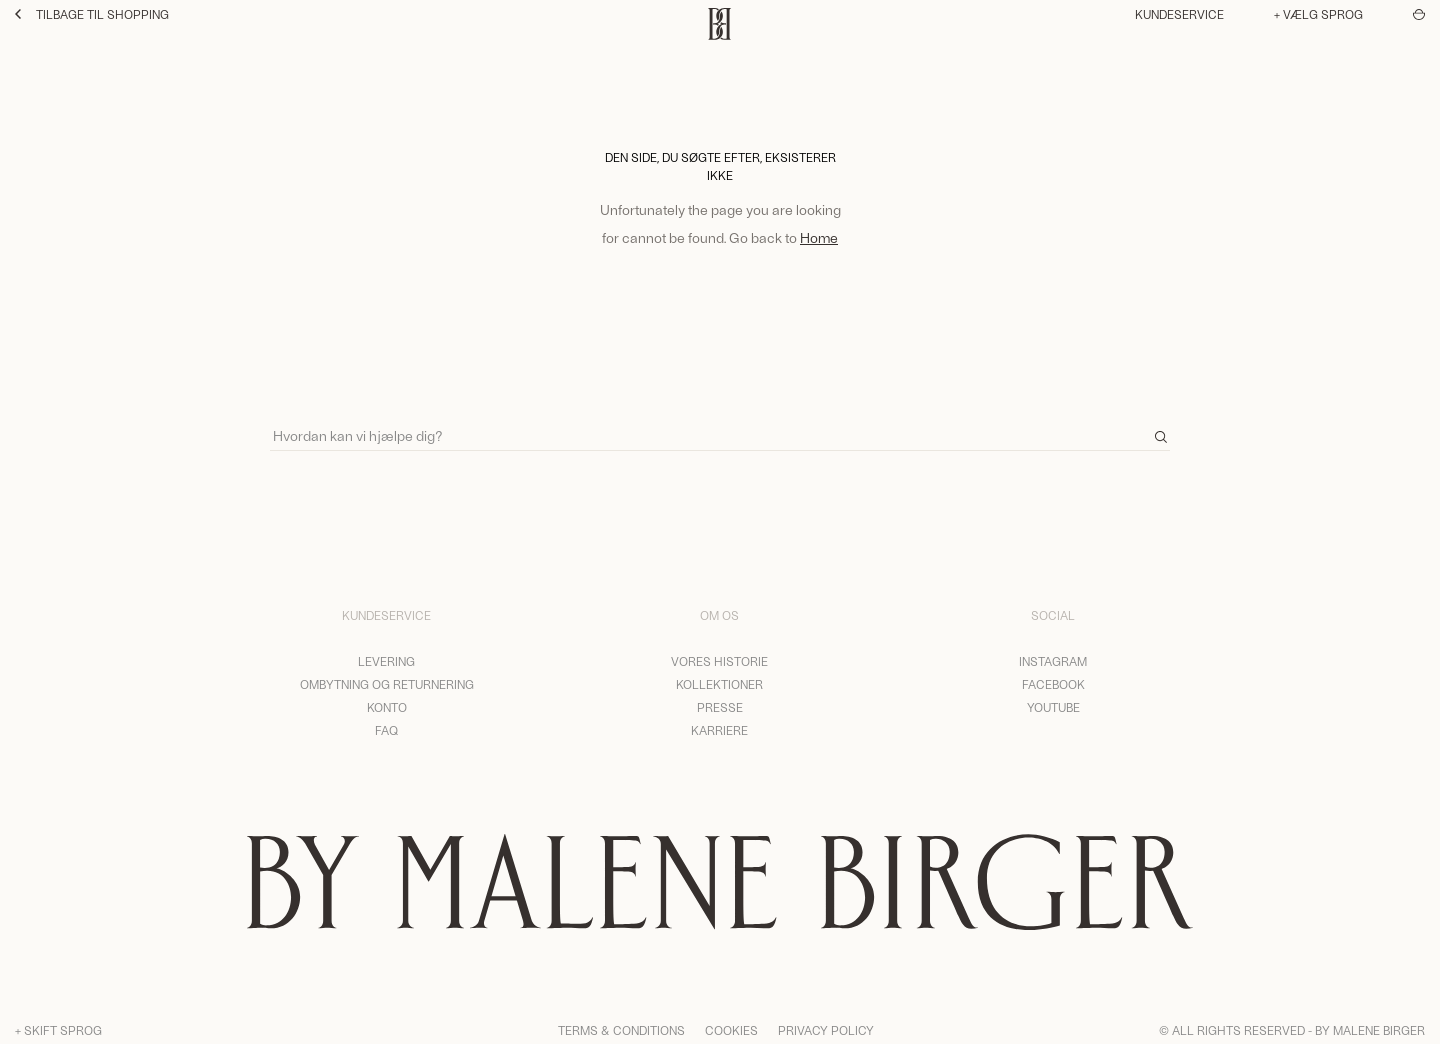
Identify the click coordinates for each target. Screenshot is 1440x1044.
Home (819, 237)
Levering (386, 661)
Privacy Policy (826, 1030)
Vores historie (719, 661)
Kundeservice (1179, 14)
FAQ (386, 730)
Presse (720, 707)
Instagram (1053, 661)
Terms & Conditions (621, 1030)
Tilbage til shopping (92, 14)
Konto (387, 707)
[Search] (720, 426)
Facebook (1053, 684)
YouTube (1053, 707)
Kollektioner (719, 684)
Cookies (731, 1030)
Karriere (719, 730)
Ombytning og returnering (387, 684)
